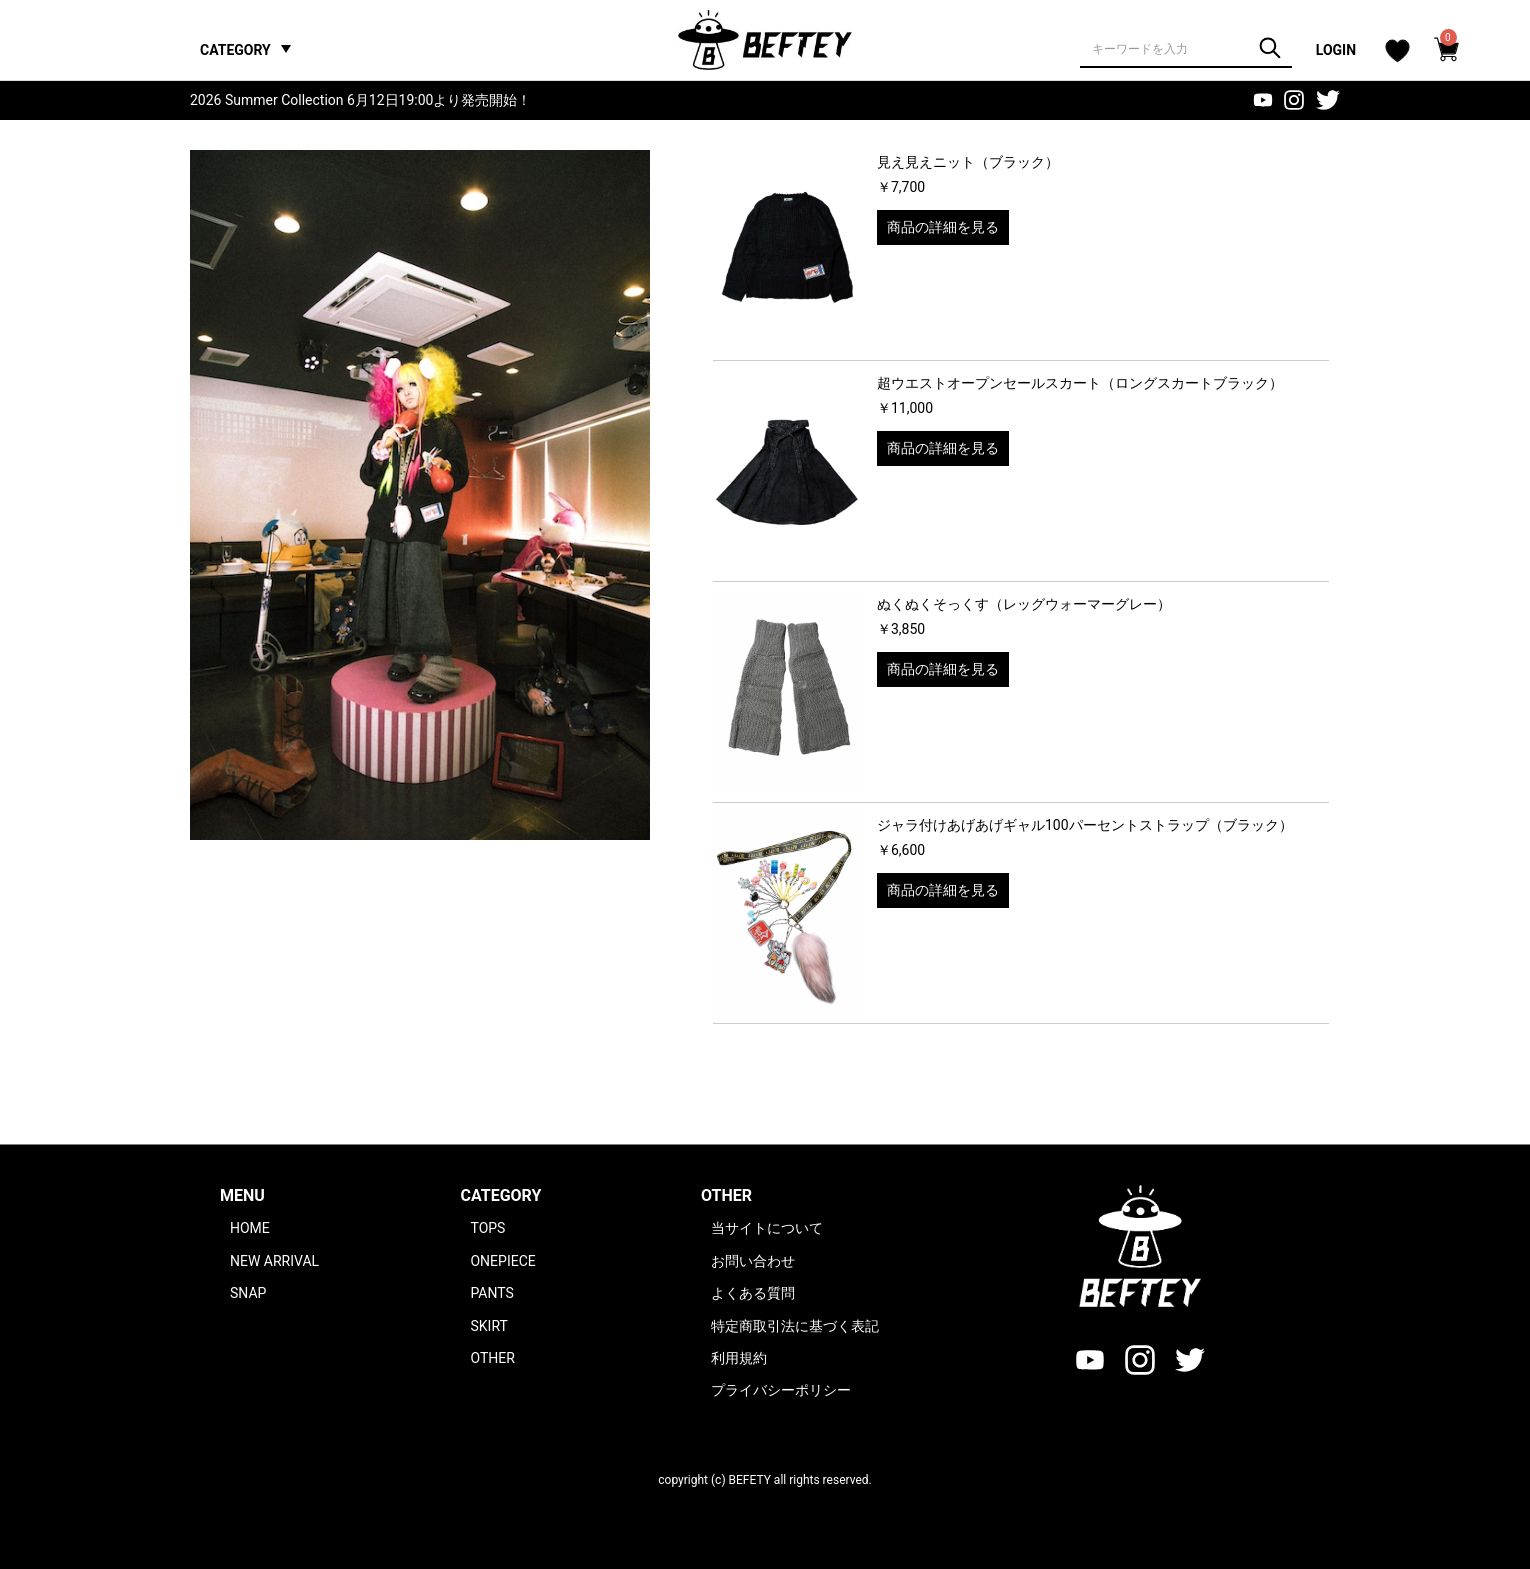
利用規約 (739, 1358)
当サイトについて (767, 1228)
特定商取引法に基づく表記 (795, 1326)
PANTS (491, 1293)
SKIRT (488, 1326)
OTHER (492, 1358)
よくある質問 (753, 1293)
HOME (250, 1228)
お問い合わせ (753, 1261)
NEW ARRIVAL (274, 1261)
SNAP (248, 1293)
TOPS (487, 1228)
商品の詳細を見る (943, 227)
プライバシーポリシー (781, 1390)
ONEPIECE (502, 1261)
